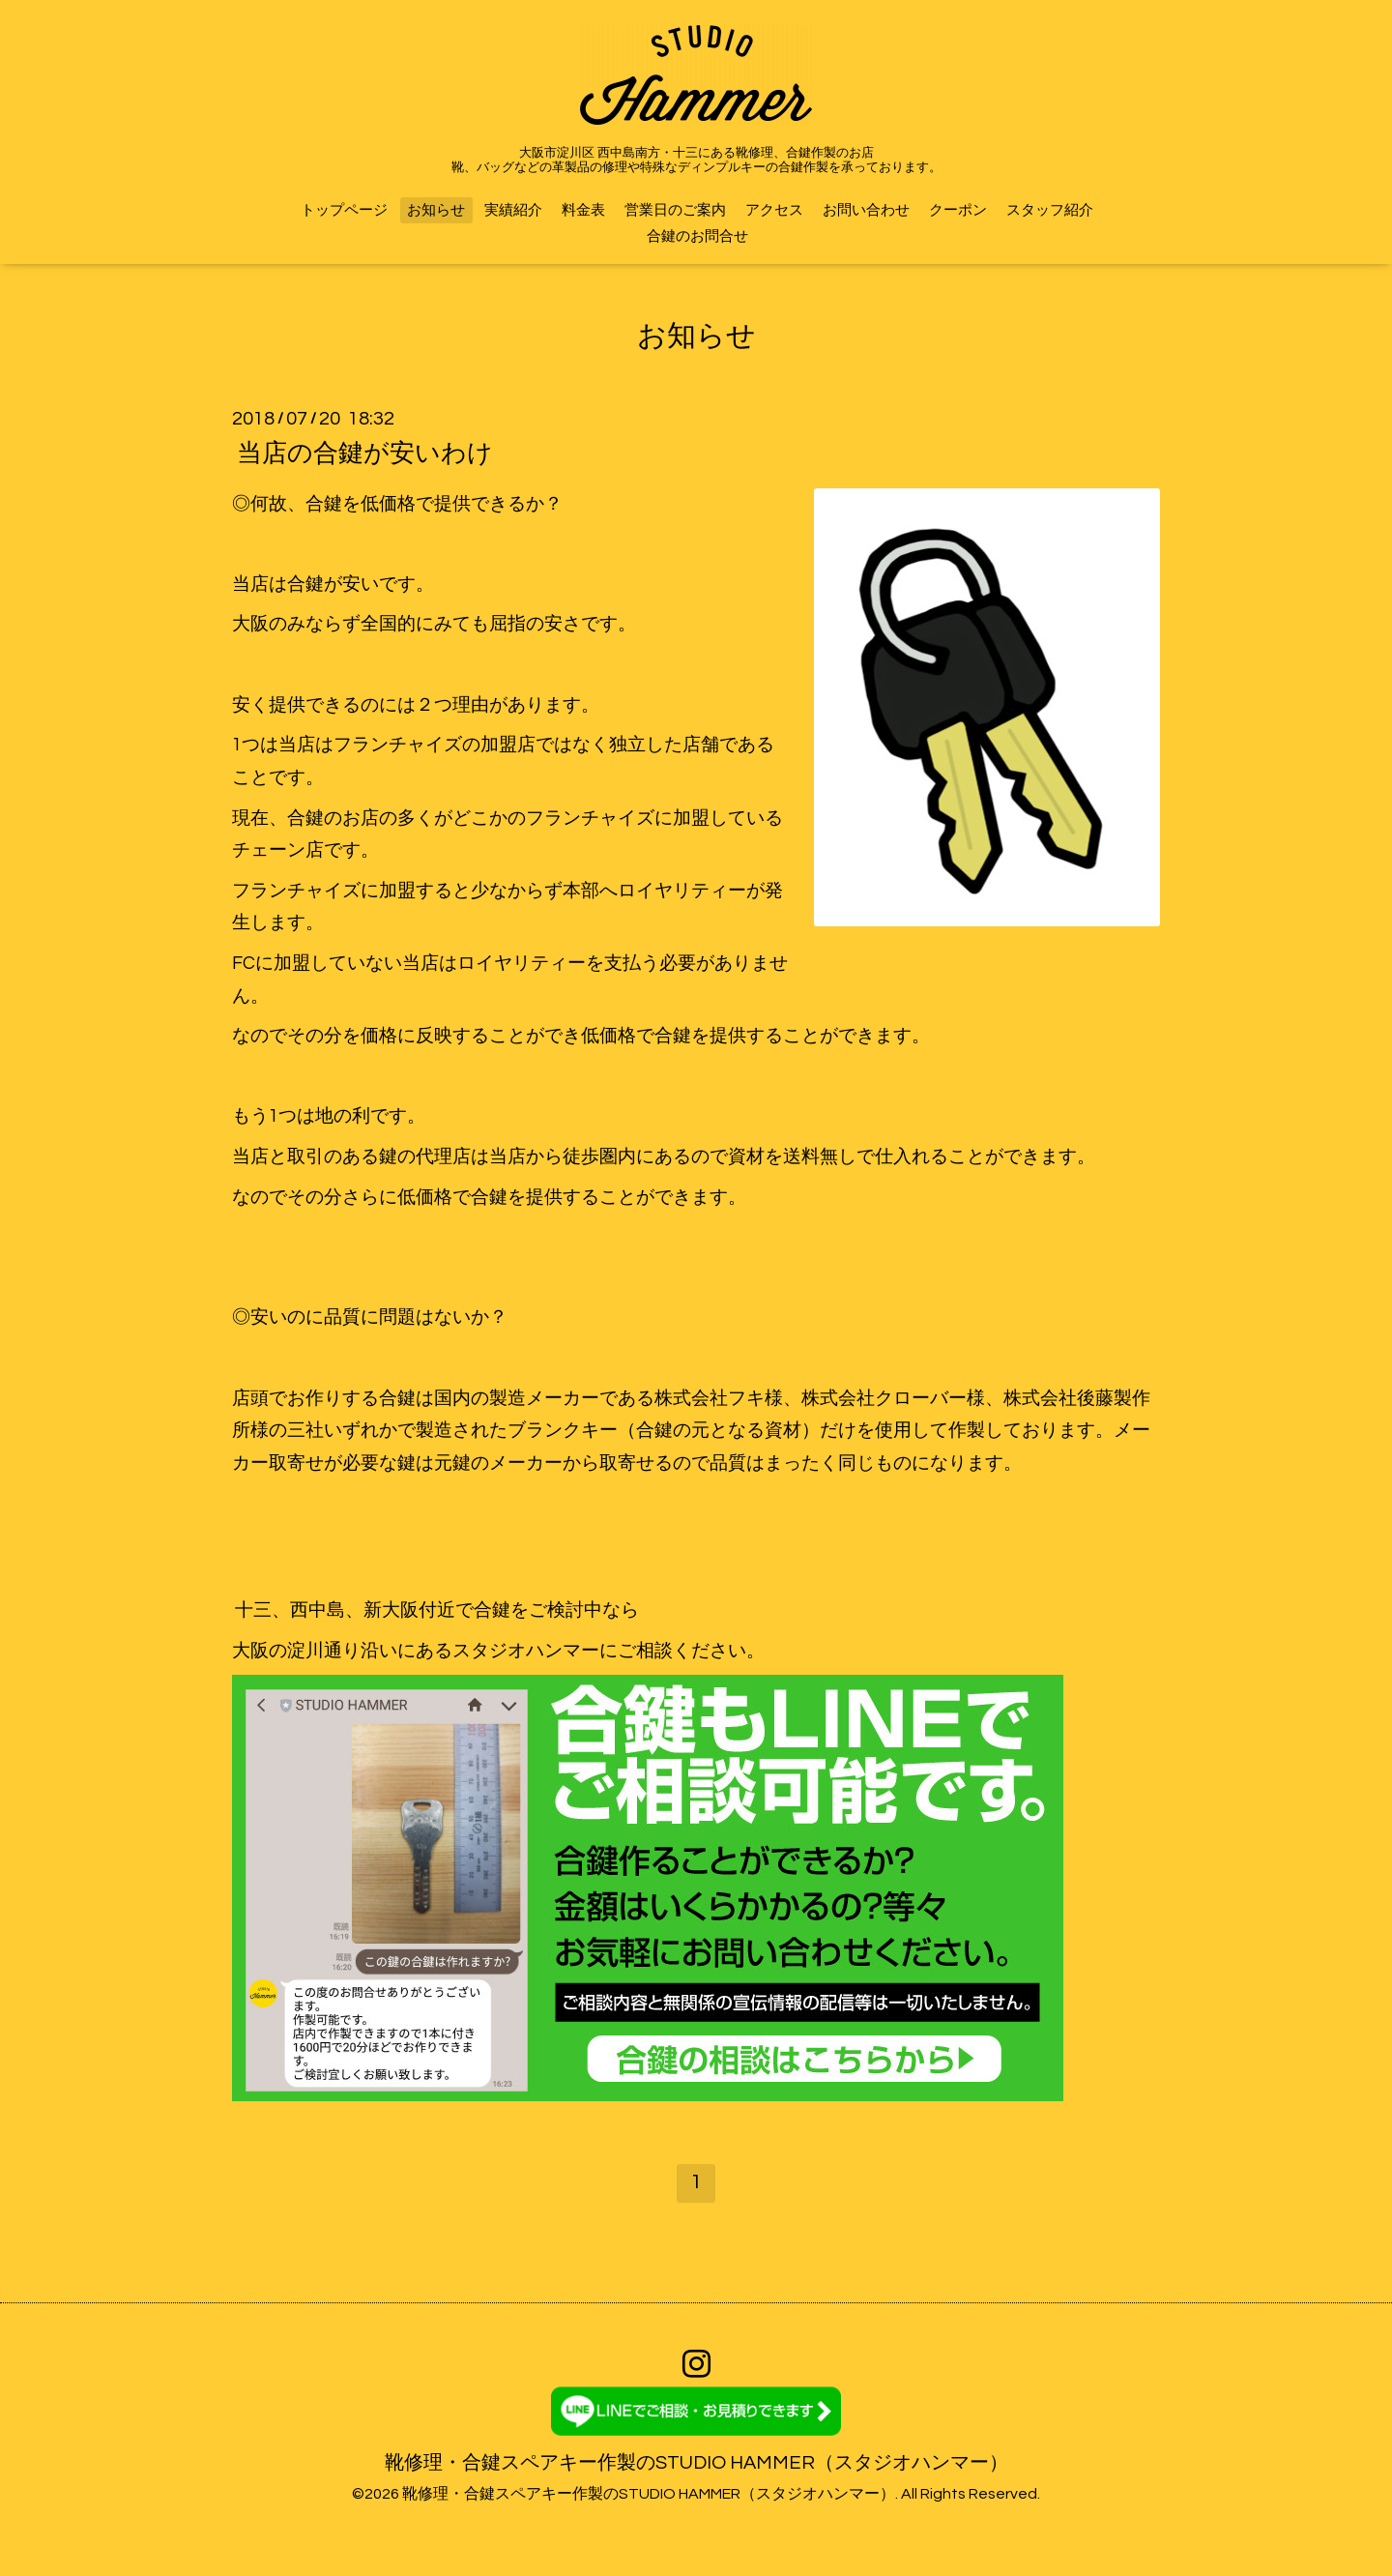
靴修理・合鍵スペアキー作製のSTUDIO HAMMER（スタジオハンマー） (696, 2463)
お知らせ (436, 210)
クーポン (958, 210)
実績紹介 (513, 210)
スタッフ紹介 (1049, 210)
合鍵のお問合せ (697, 236)
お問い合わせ (866, 210)
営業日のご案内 (675, 210)
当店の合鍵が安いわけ (365, 452)
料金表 (583, 210)
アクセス (774, 210)
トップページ (344, 210)
